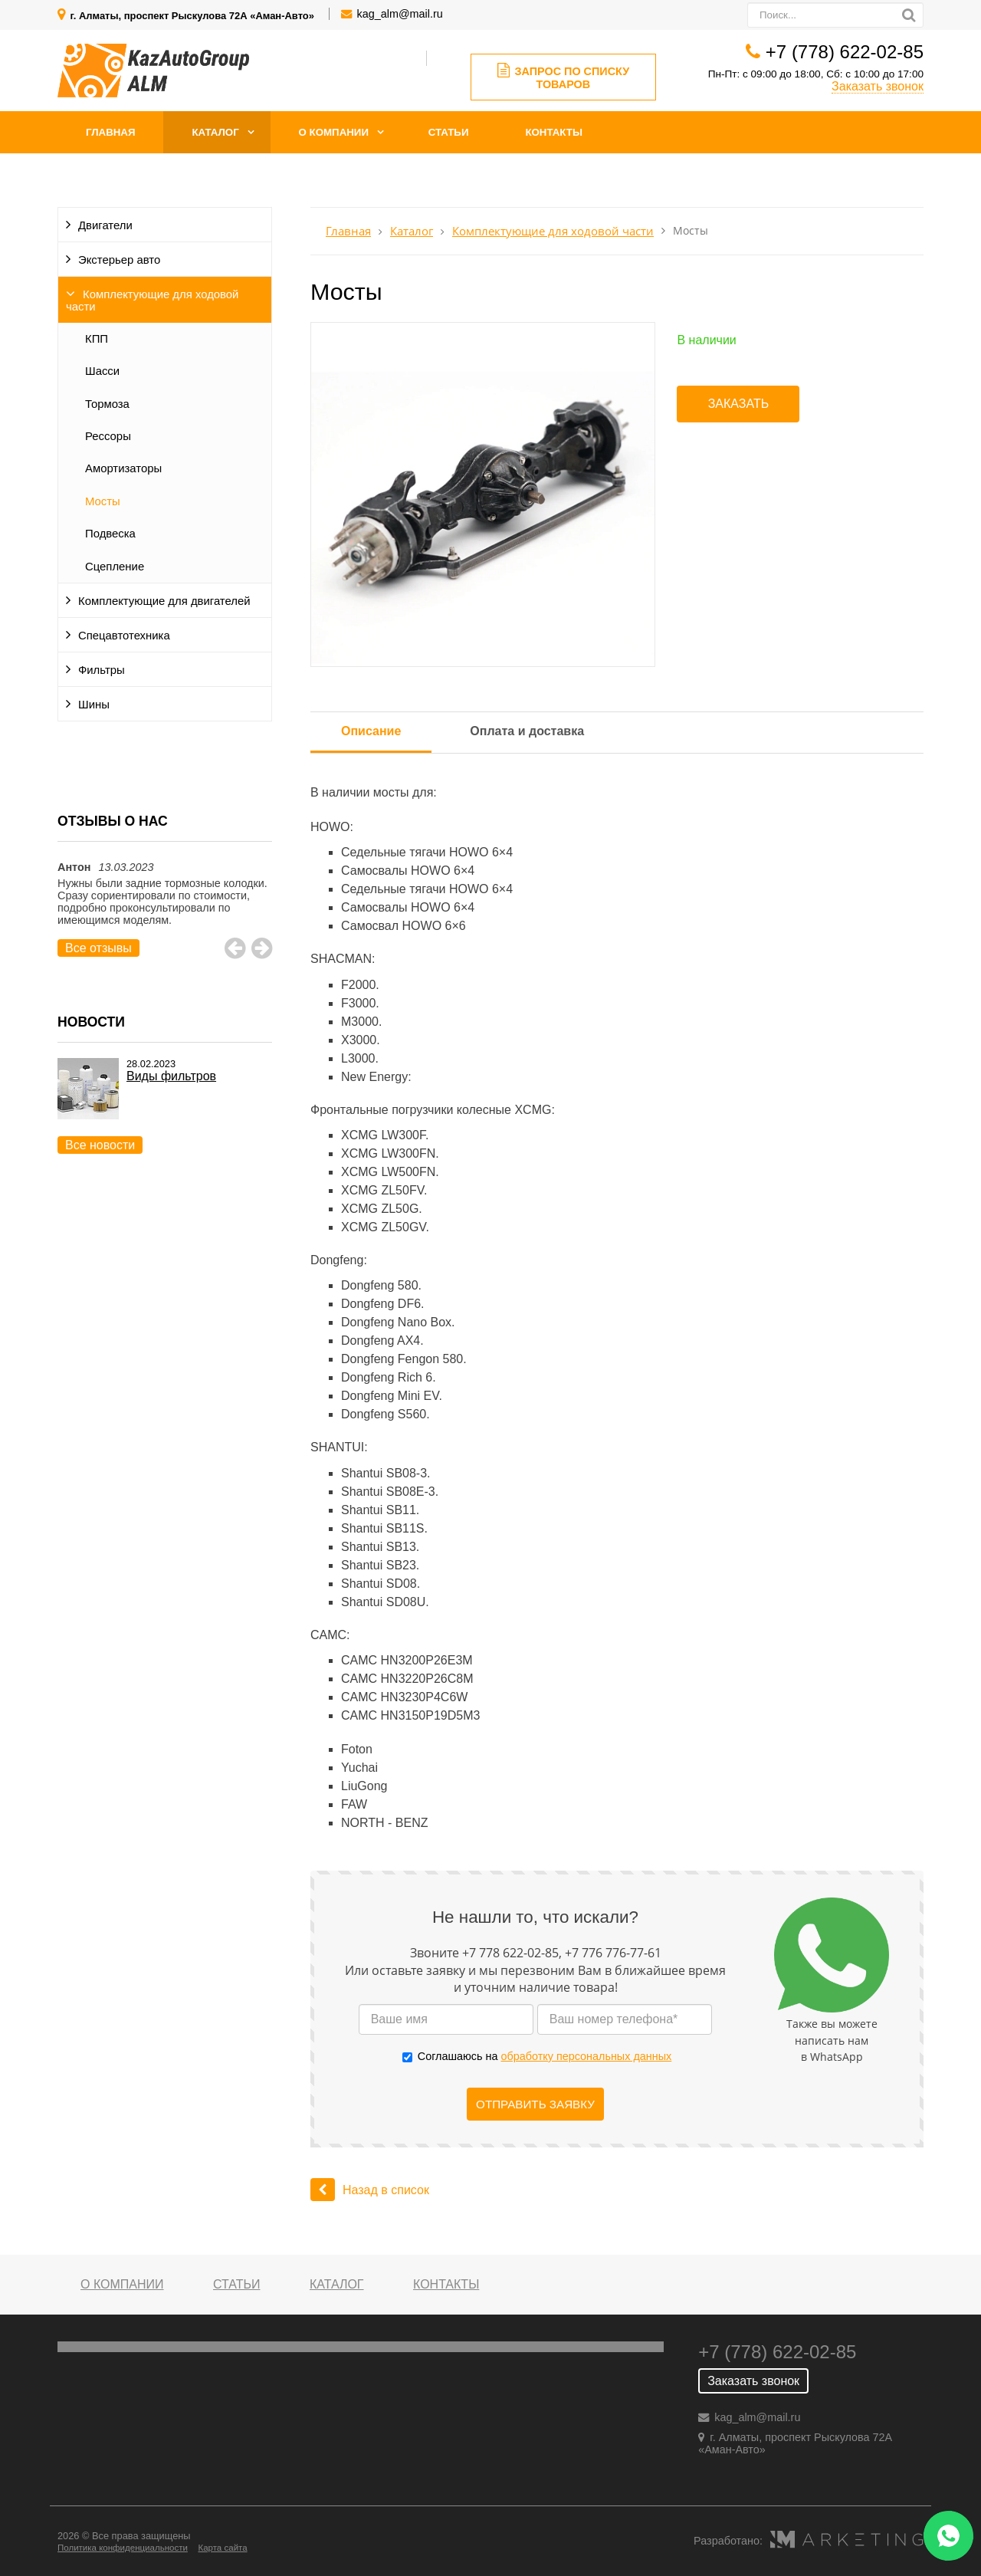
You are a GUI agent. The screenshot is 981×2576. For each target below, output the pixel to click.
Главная (111, 132)
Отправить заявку (535, 2104)
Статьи (448, 132)
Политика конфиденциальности (122, 2547)
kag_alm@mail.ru (400, 14)
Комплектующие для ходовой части (152, 300)
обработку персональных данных (585, 2056)
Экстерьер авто (119, 260)
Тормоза (107, 404)
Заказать (738, 403)
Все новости (100, 1145)
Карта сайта (222, 2547)
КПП (96, 339)
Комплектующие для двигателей (164, 601)
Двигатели (105, 225)
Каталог (215, 132)
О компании (334, 132)
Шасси (102, 371)
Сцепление (114, 566)
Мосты (102, 501)
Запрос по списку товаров (563, 77)
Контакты (553, 132)
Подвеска (110, 533)
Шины (94, 704)
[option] (164, 909)
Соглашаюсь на (544, 2056)
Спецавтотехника (124, 635)
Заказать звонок (878, 86)
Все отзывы (98, 948)
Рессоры (108, 436)
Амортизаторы (123, 468)
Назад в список (369, 2189)
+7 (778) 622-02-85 (845, 51)
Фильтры (101, 670)
